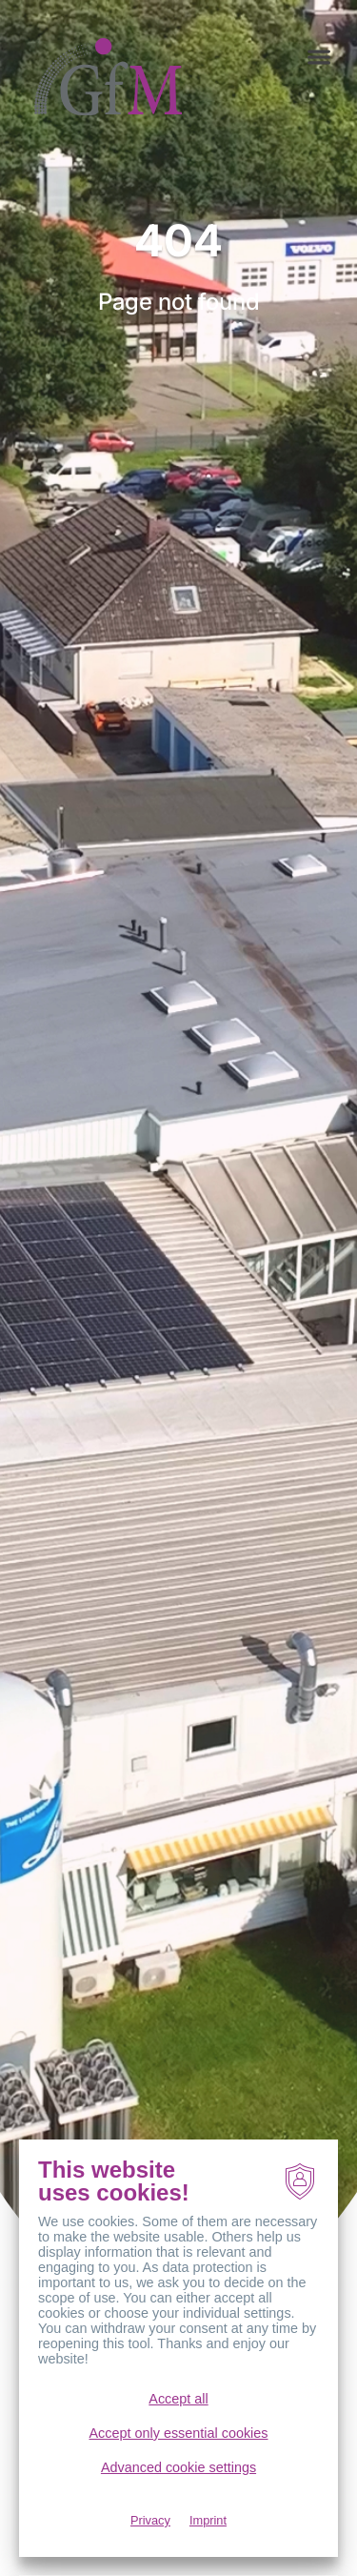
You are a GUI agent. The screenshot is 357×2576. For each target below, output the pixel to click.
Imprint (208, 2520)
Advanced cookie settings (178, 2467)
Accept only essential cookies (178, 2433)
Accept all (178, 2398)
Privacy (150, 2520)
